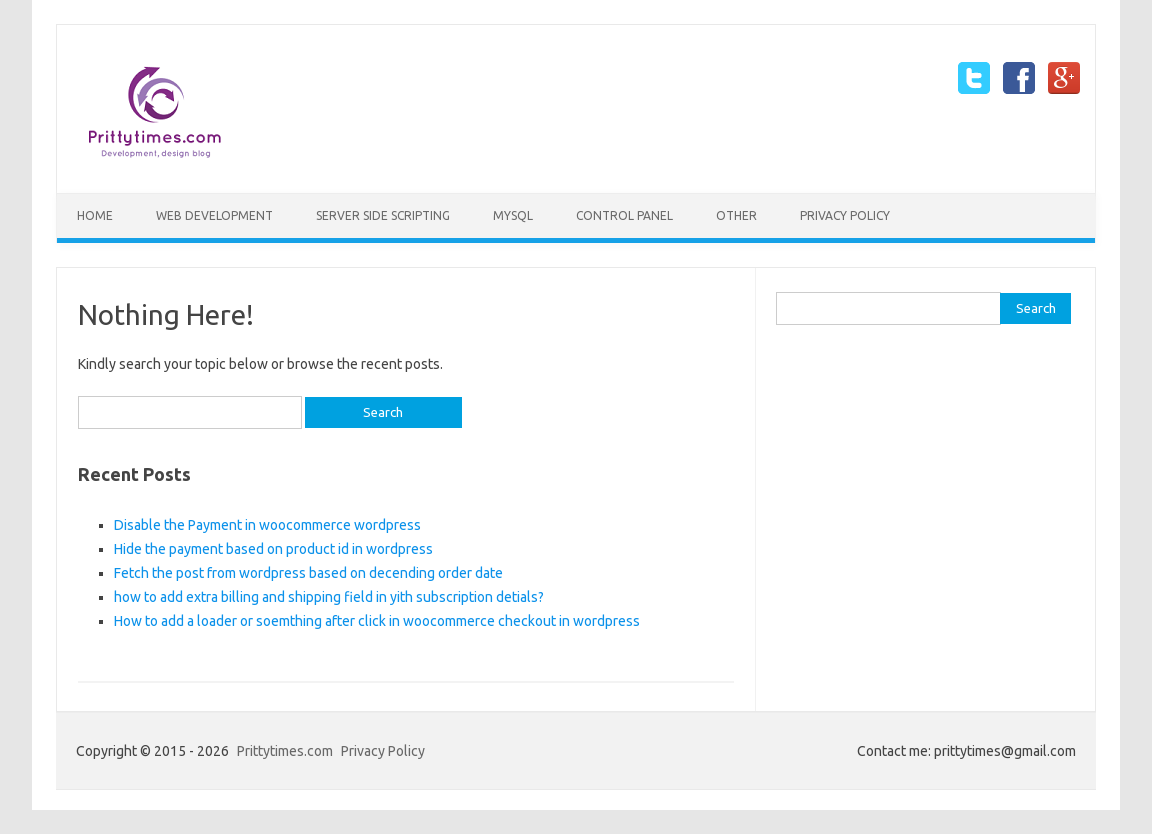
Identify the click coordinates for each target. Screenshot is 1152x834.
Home (95, 215)
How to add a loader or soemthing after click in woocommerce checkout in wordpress (377, 621)
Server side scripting (383, 215)
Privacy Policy (845, 215)
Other (736, 215)
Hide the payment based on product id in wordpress (273, 549)
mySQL (513, 215)
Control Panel (624, 215)
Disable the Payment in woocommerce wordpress (267, 525)
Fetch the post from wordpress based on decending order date (308, 573)
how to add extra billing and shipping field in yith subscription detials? (329, 597)
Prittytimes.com (285, 751)
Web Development (214, 215)
